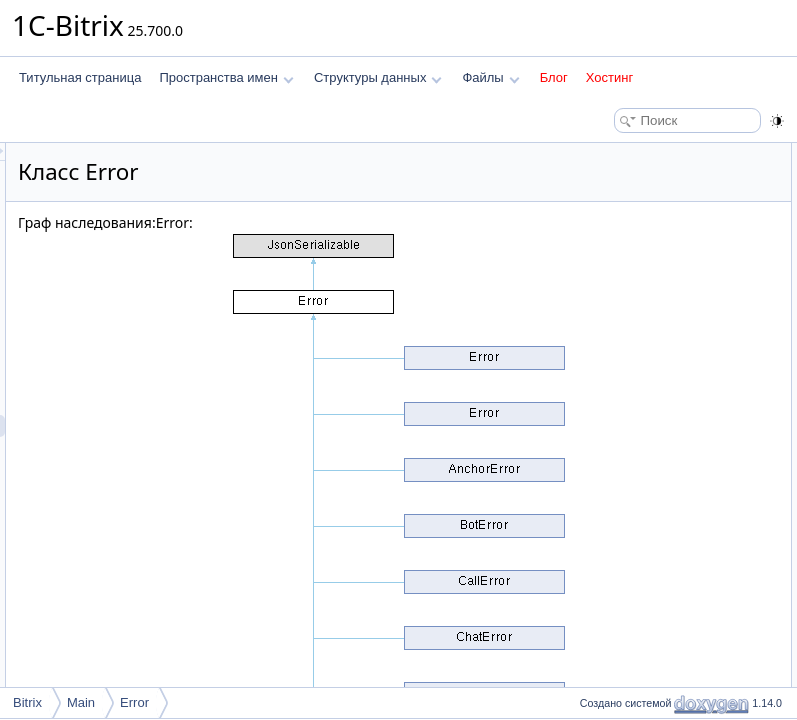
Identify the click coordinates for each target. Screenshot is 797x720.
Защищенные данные (634, 396)
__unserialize (625, 330)
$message (617, 440)
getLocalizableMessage (652, 242)
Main (81, 702)
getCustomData (631, 264)
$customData (625, 462)
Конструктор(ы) (616, 506)
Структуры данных (378, 77)
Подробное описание (633, 484)
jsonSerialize (624, 308)
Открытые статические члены (657, 352)
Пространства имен (226, 77)
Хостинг (609, 77)
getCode (612, 198)
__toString (617, 286)
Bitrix (27, 702)
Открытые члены (621, 154)
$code (606, 418)
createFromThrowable (648, 374)
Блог (554, 77)
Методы (596, 550)
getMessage (622, 220)
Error (134, 702)
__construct (621, 176)
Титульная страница (80, 77)
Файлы (490, 77)
